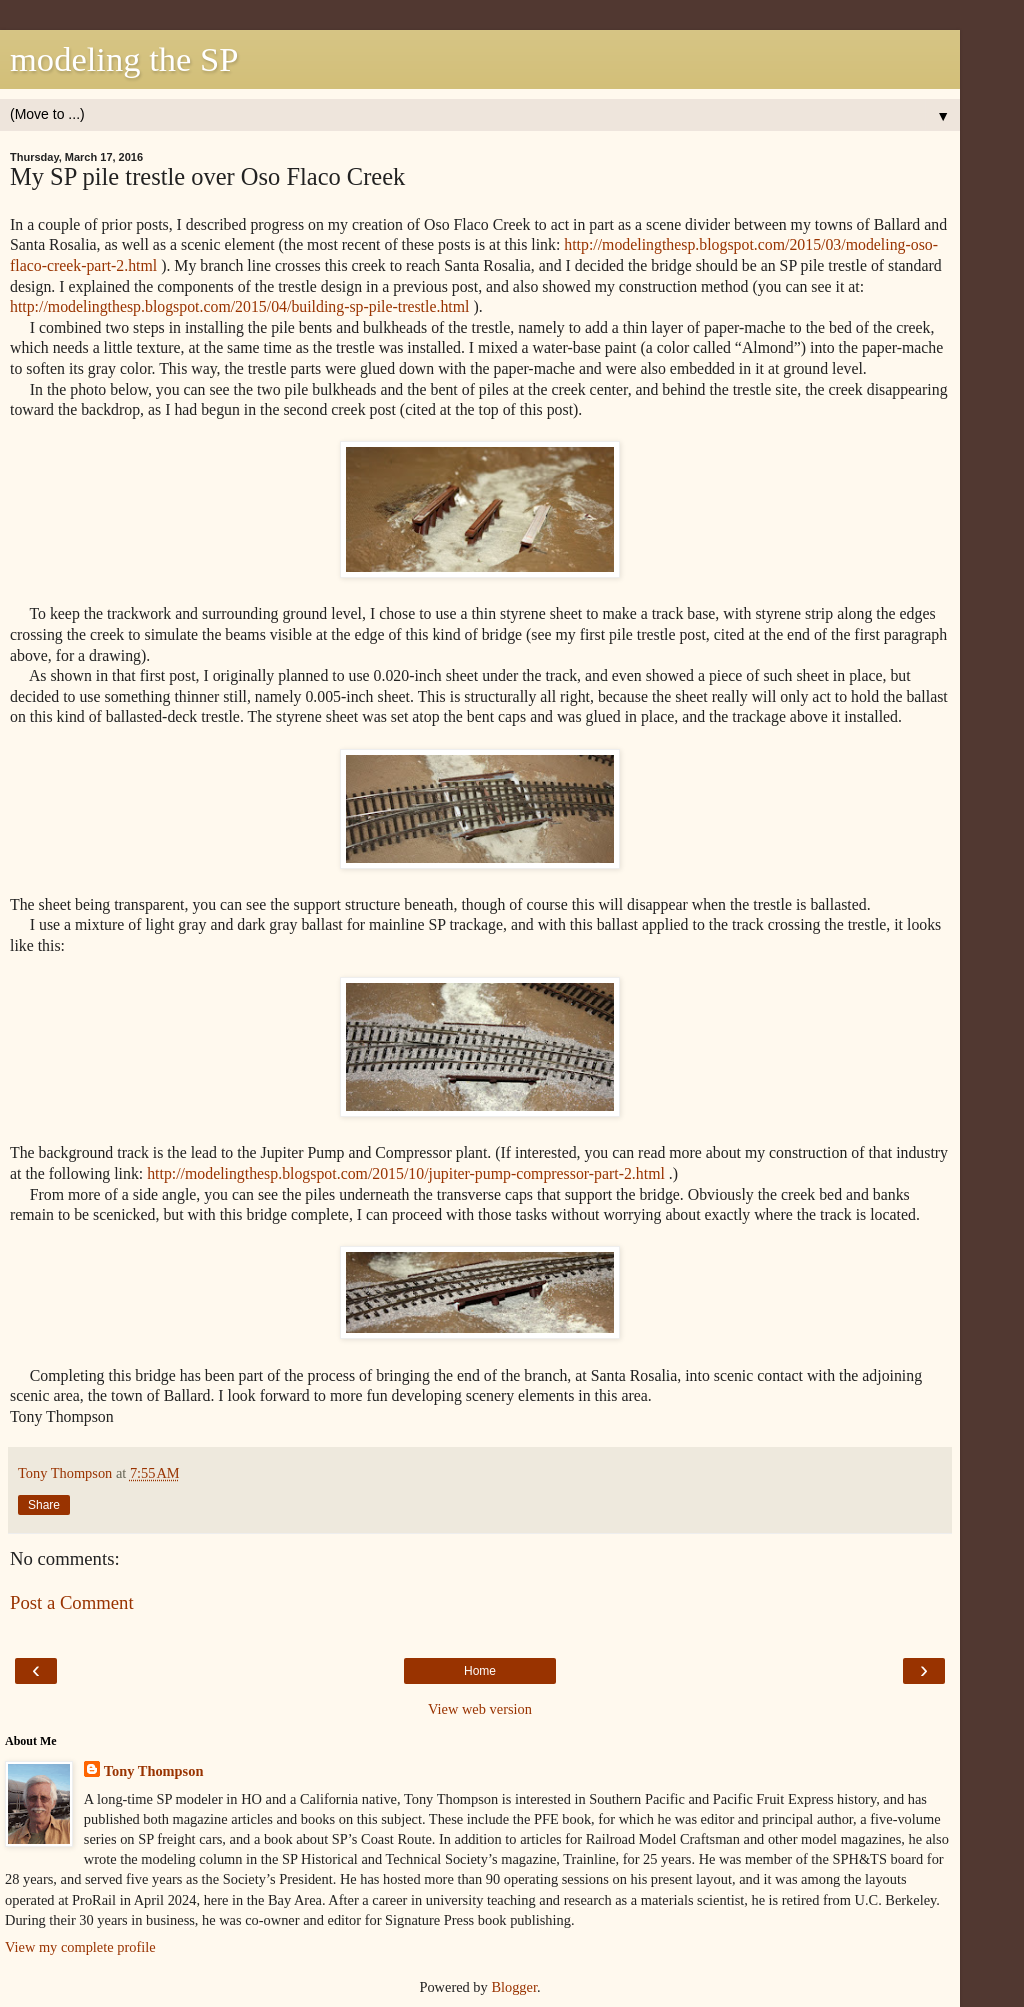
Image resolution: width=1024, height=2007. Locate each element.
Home (480, 1671)
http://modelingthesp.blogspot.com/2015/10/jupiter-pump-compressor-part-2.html (406, 1173)
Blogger (514, 1987)
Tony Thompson (154, 1771)
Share (44, 1505)
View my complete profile (80, 1947)
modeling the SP (124, 59)
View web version (480, 1709)
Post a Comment (72, 1602)
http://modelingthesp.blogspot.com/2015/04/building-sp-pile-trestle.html (239, 306)
